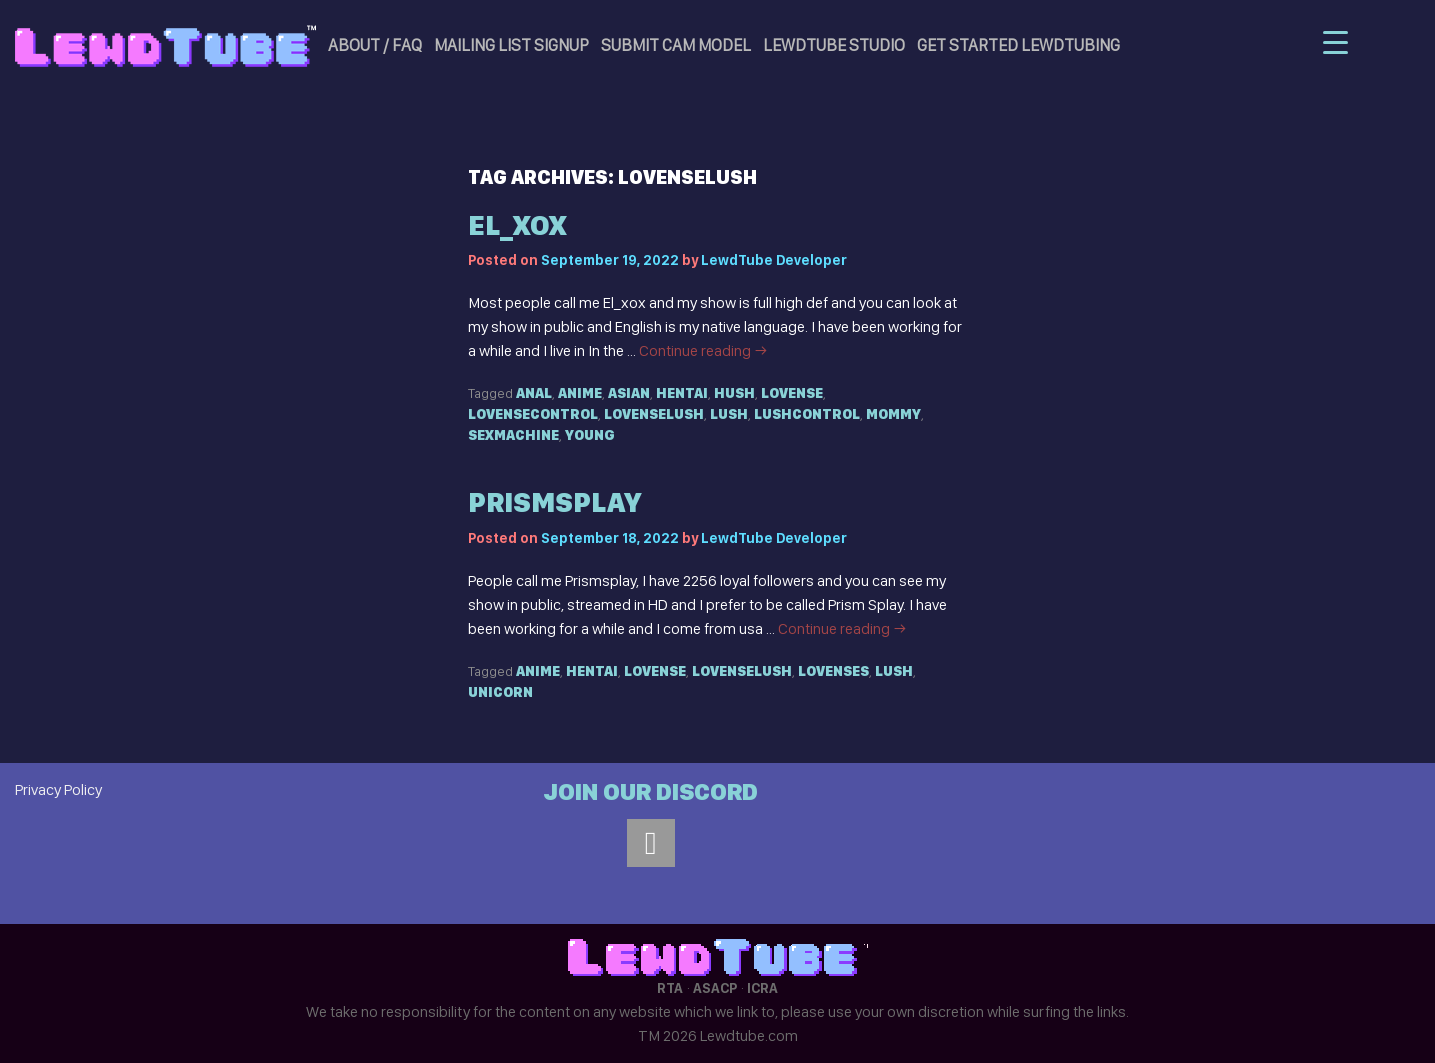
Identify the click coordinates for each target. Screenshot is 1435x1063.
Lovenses (833, 671)
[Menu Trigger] (1335, 42)
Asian (629, 393)
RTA (670, 988)
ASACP (715, 988)
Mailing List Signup (511, 45)
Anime (580, 393)
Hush (734, 393)
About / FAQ (375, 45)
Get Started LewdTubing (1018, 45)
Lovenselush (654, 414)
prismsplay (554, 502)
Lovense (792, 393)
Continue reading (703, 350)
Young (590, 435)
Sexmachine (513, 435)
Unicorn (500, 692)
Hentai (682, 393)
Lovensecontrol (533, 414)
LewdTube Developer (774, 260)
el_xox (517, 225)
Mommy (893, 414)
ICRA (762, 988)
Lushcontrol (807, 414)
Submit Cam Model (676, 45)
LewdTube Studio (834, 45)
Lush (729, 414)
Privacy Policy (58, 789)
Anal (534, 393)
